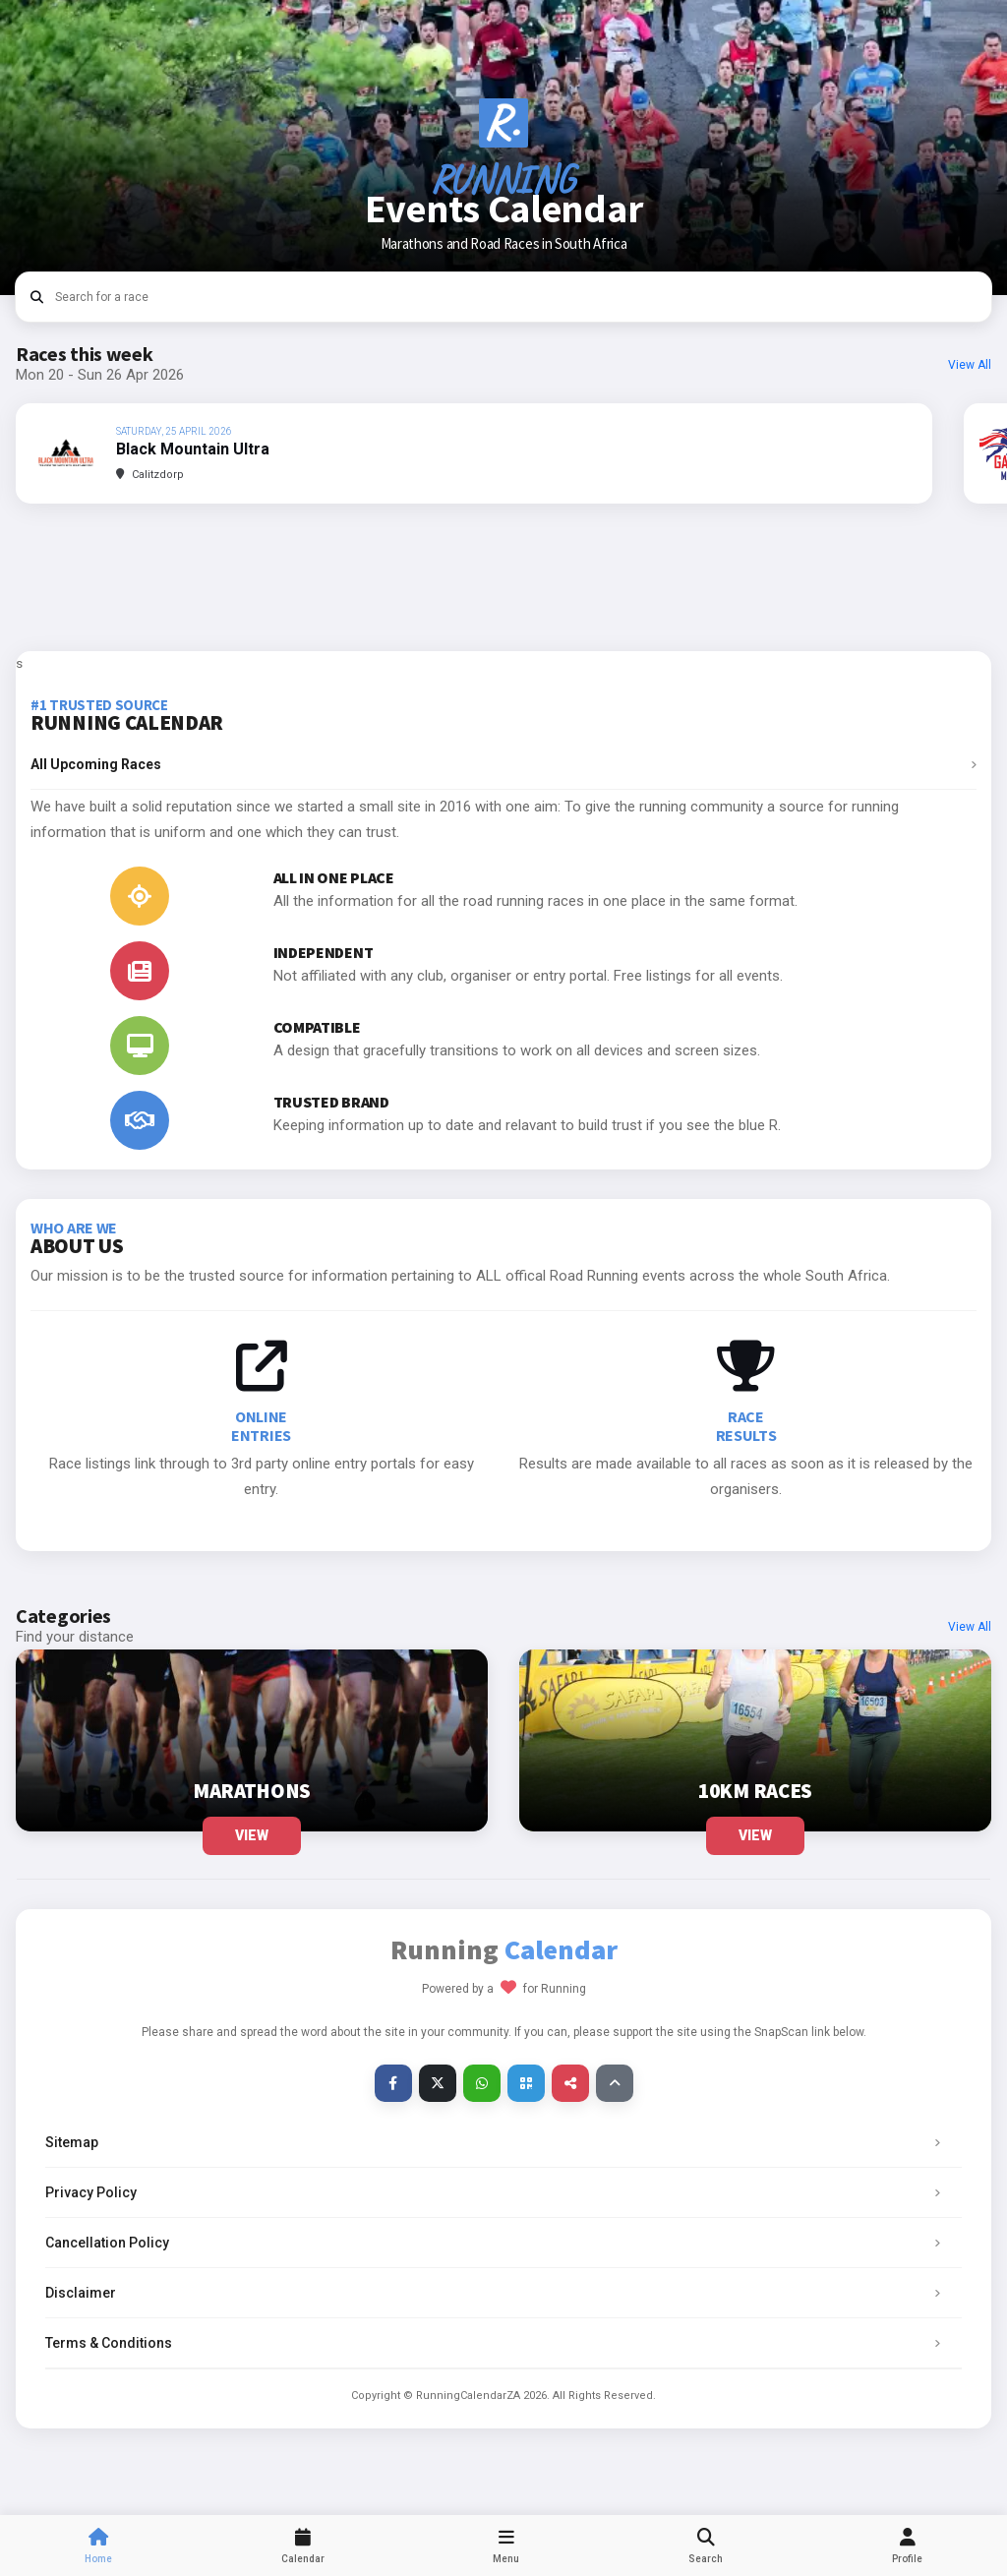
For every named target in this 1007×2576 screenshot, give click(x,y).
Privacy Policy (498, 2192)
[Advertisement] (503, 578)
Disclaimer (498, 2292)
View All (969, 365)
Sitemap (498, 2142)
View (251, 1835)
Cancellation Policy (498, 2242)
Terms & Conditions (498, 2343)
